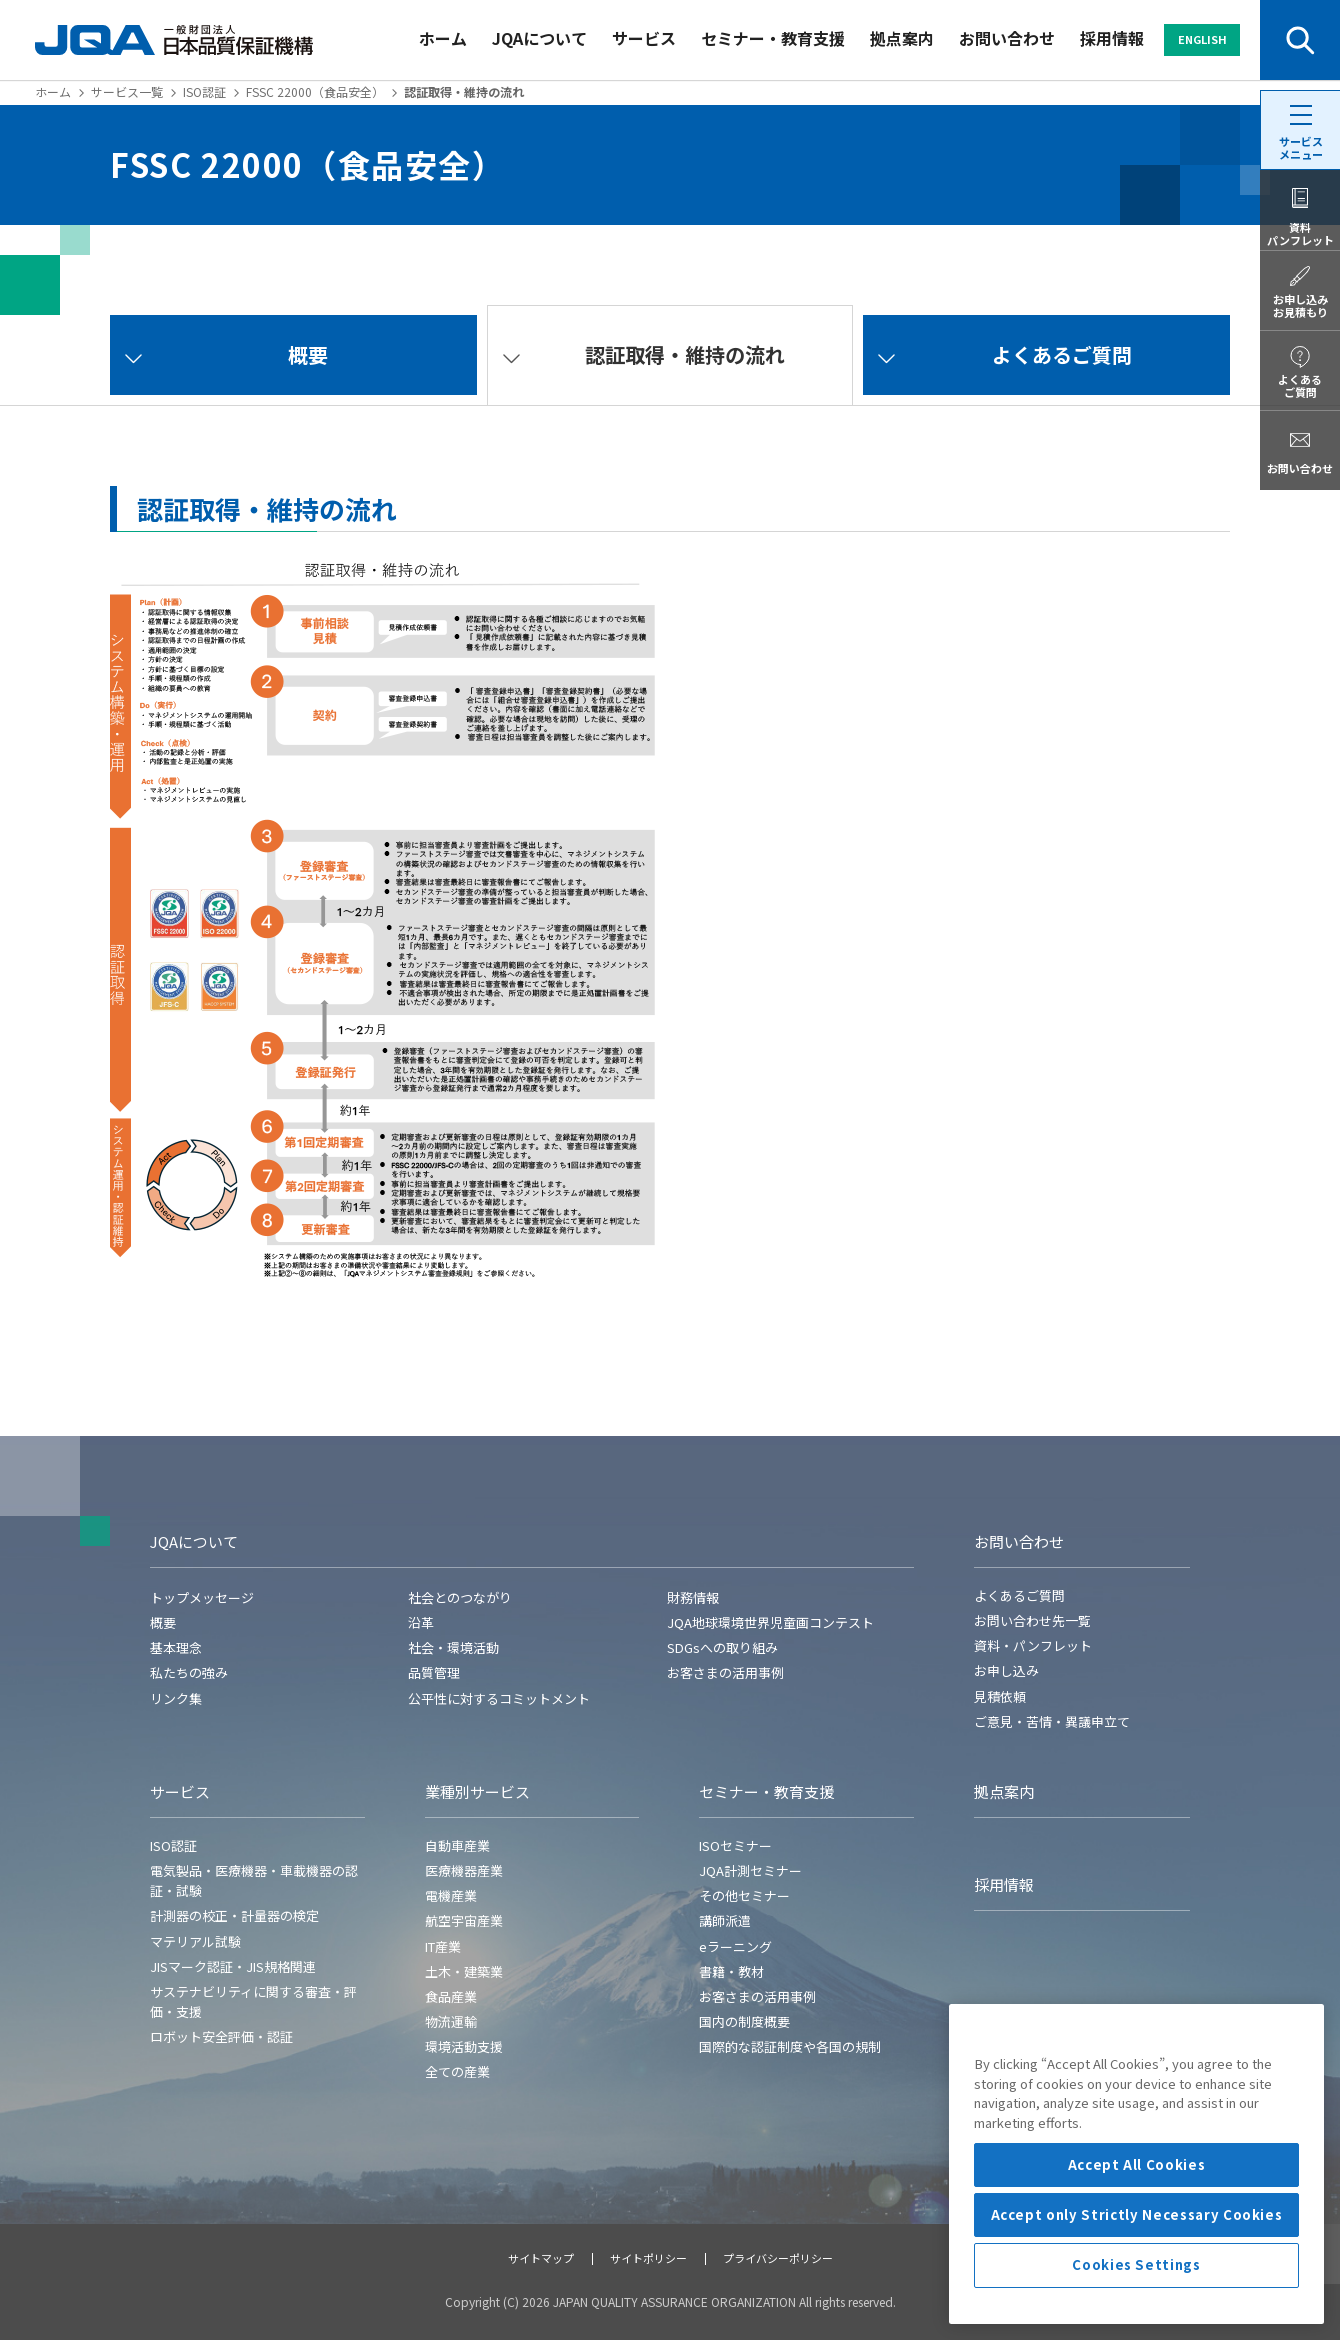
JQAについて (539, 38)
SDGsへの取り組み (722, 1647)
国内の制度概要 (744, 2021)
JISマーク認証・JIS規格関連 (233, 1966)
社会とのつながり (460, 1597)
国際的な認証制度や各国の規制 (790, 2046)
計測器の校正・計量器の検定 (234, 1915)
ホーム (443, 38)
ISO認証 (204, 91)
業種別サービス (477, 1791)
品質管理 (434, 1672)
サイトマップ (541, 2258)
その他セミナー (744, 1895)
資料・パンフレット (1033, 1645)
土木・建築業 (464, 1971)
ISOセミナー (735, 1845)
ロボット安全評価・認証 (221, 2036)
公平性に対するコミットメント (499, 1698)
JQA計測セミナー (750, 1870)
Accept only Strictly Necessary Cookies (1137, 2300)
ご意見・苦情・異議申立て (1052, 1721)
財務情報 (693, 1597)
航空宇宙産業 (464, 1920)
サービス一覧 (127, 91)
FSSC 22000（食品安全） (315, 91)
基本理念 (176, 1647)
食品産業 (451, 1996)
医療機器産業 (464, 1870)
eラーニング (735, 1946)
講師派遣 (725, 1920)
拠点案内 (902, 38)
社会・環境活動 (453, 1647)
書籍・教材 (731, 1971)
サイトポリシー (648, 2258)
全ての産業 (457, 2071)
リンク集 (176, 1698)
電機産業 (451, 1895)
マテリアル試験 (195, 1941)
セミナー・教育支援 (773, 38)
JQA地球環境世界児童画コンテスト (770, 1622)
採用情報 (1112, 38)
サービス (644, 38)
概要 (163, 1622)
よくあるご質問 (1019, 1595)
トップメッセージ (202, 1597)
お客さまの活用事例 (725, 1672)
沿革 (421, 1622)
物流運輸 (451, 2021)
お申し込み (1006, 1670)
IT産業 (443, 1946)
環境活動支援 (464, 2046)
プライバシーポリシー (778, 2258)
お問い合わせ (1007, 38)
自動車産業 (457, 1845)
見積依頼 (1000, 1696)
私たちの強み (189, 1672)
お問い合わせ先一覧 (1032, 1620)
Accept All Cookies (1137, 2250)
